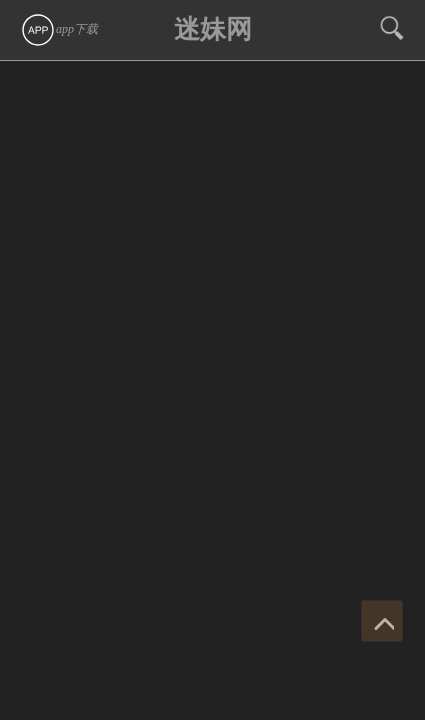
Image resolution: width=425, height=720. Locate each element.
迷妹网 (213, 29)
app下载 (59, 29)
